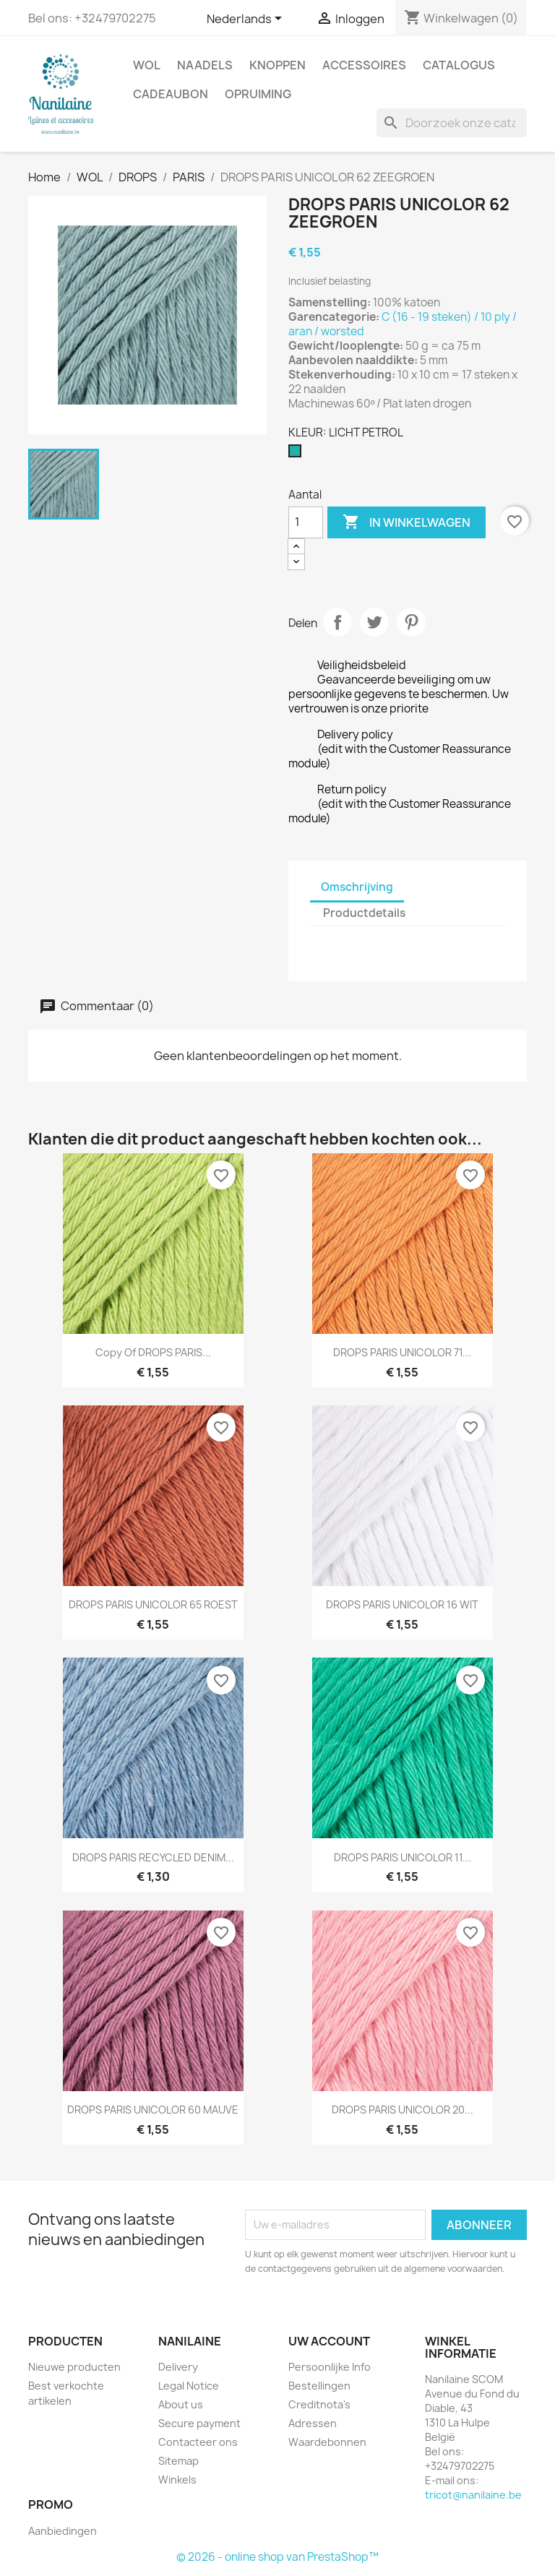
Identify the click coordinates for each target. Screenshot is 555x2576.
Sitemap (178, 2461)
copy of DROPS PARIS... (153, 1352)
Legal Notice (188, 2385)
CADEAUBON (170, 94)
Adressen (312, 2423)
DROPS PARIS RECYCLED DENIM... (153, 1857)
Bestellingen (319, 2385)
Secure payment (199, 2423)
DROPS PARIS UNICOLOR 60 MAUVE (152, 2109)
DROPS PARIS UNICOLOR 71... (402, 1352)
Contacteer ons (198, 2442)
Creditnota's (319, 2404)
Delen (337, 622)
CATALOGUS (459, 65)
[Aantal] (305, 522)
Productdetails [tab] (364, 913)
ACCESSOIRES (364, 65)
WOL (146, 65)
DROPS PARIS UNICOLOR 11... (402, 1857)
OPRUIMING (258, 94)
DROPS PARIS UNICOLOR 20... (402, 2109)
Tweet (374, 622)
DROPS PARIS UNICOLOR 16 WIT (402, 1604)
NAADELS (205, 65)
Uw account (329, 2341)
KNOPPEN (277, 65)
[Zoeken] (452, 122)
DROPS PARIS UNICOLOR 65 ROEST (153, 1604)
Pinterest (411, 622)
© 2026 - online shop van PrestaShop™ (277, 2556)
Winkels (177, 2479)
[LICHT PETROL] (297, 454)
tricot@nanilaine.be (473, 2495)
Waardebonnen (327, 2442)
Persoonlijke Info (329, 2367)
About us (180, 2404)
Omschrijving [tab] (357, 887)
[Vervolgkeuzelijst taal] (247, 19)
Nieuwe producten (74, 2367)
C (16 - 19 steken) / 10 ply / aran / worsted (402, 324)
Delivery (178, 2367)
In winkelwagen (406, 522)
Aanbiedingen (62, 2531)
